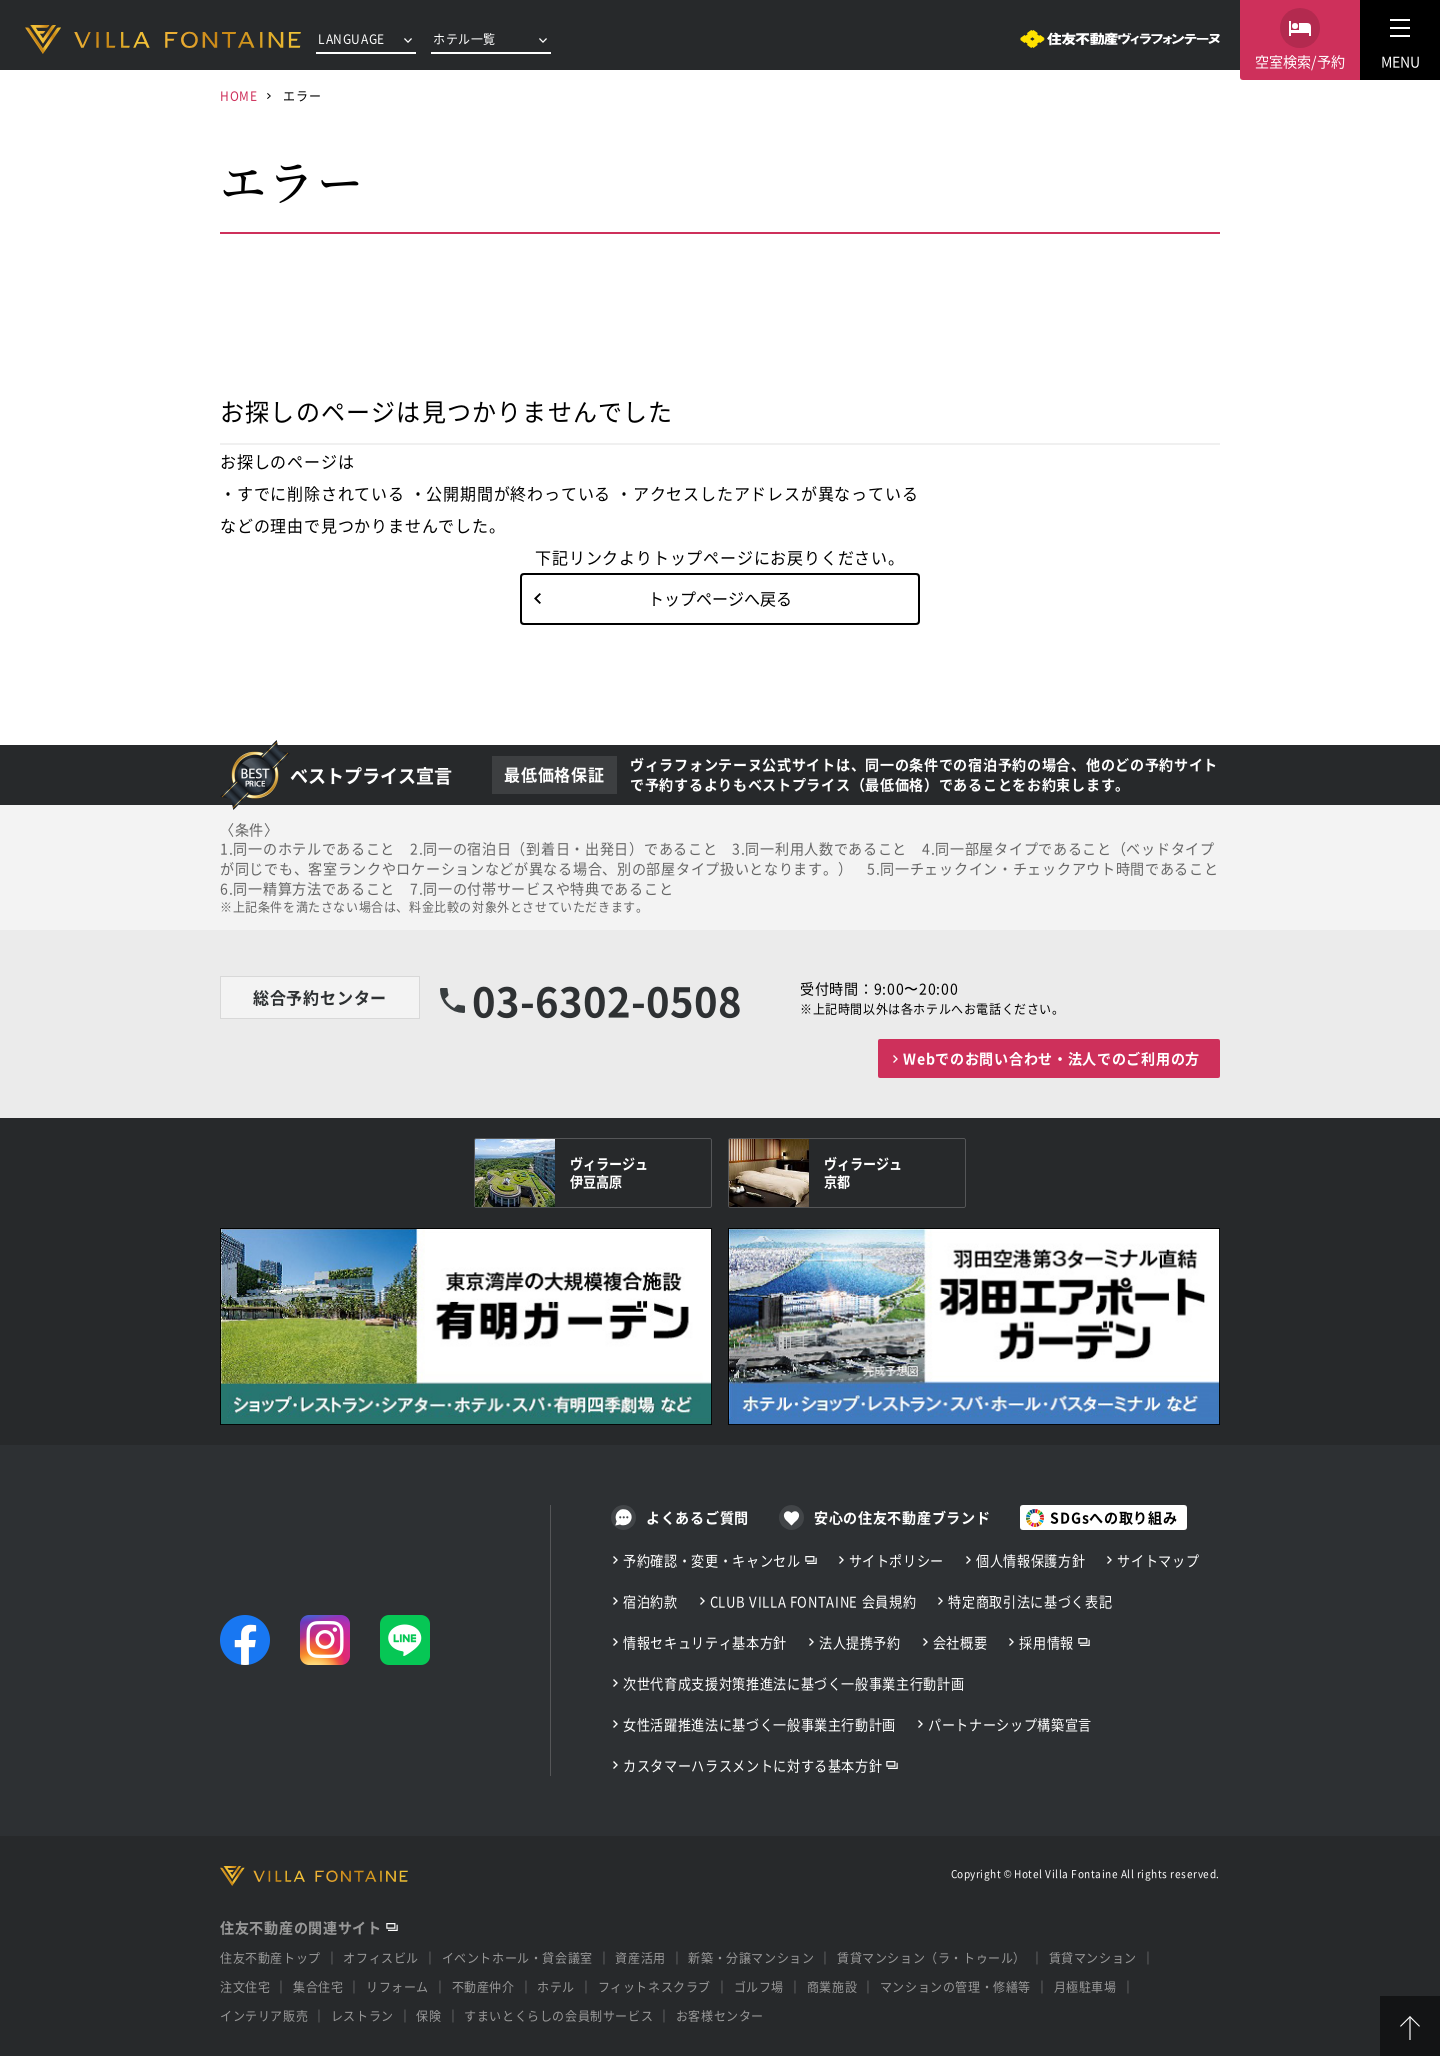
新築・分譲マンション (751, 1957)
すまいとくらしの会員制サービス (558, 2015)
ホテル (556, 1986)
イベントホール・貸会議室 (517, 1957)
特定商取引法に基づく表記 (1030, 1601)
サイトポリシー (897, 1560)
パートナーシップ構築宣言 (1010, 1724)
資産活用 (640, 1957)
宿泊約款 (650, 1601)
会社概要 (960, 1642)
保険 (428, 2015)
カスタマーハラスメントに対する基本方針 (752, 1765)
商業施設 (832, 1986)
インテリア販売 (264, 2015)
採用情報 (1046, 1642)
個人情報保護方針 (1030, 1560)
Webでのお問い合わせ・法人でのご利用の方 (1051, 1058)
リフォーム (397, 1986)
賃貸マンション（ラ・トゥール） (931, 1957)
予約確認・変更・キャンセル (712, 1560)
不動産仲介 (483, 1986)
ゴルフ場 (759, 1986)
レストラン (362, 2015)
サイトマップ (1158, 1560)
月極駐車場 (1085, 1986)
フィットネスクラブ (654, 1986)
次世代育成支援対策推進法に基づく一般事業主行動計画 (793, 1683)
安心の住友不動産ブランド (902, 1517)
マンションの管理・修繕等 (955, 1986)
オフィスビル (381, 1957)
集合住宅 (318, 1986)
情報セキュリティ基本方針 (705, 1642)
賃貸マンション (1093, 1957)
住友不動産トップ (270, 1957)
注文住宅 (245, 1986)
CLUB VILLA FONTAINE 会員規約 (813, 1601)
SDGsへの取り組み (1113, 1517)
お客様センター (720, 2015)
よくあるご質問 (697, 1517)
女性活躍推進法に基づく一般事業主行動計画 (759, 1724)
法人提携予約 (860, 1642)
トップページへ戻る (720, 598)
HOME (238, 95)
